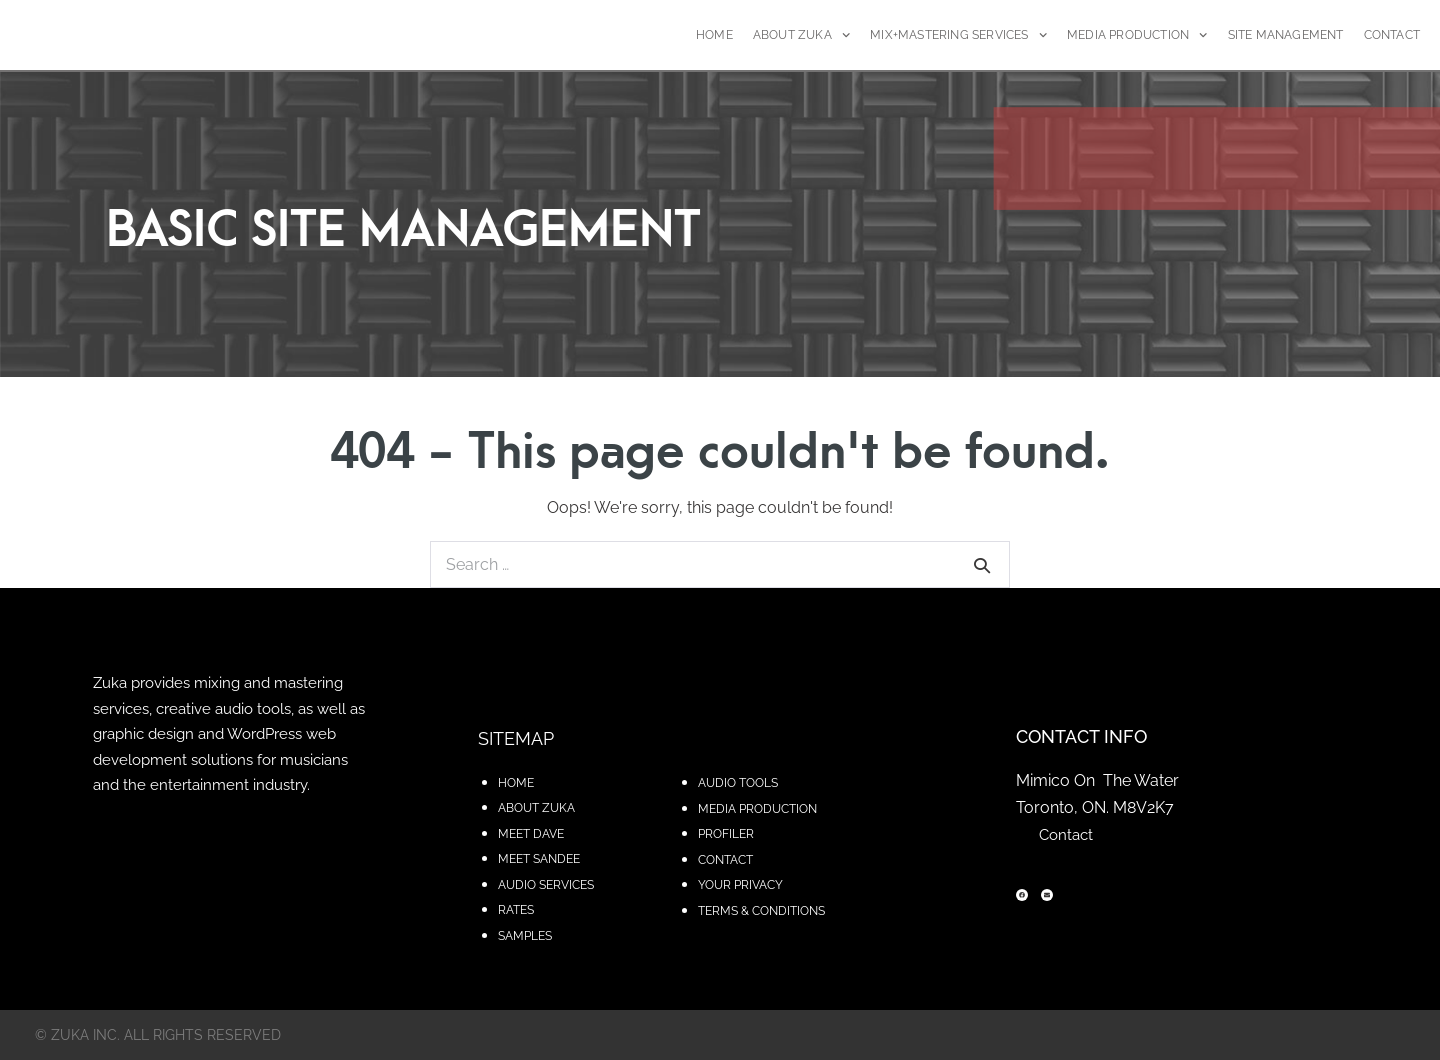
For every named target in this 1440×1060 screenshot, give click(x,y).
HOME (714, 35)
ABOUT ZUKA (801, 35)
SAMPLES (525, 936)
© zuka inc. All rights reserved (158, 1035)
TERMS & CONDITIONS (761, 911)
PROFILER (726, 834)
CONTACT (1392, 35)
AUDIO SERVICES (546, 885)
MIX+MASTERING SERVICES (958, 35)
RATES (516, 910)
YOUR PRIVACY (740, 885)
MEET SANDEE (539, 859)
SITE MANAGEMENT (1286, 35)
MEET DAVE (531, 834)
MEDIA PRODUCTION (1137, 35)
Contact (1066, 835)
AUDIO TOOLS (738, 783)
